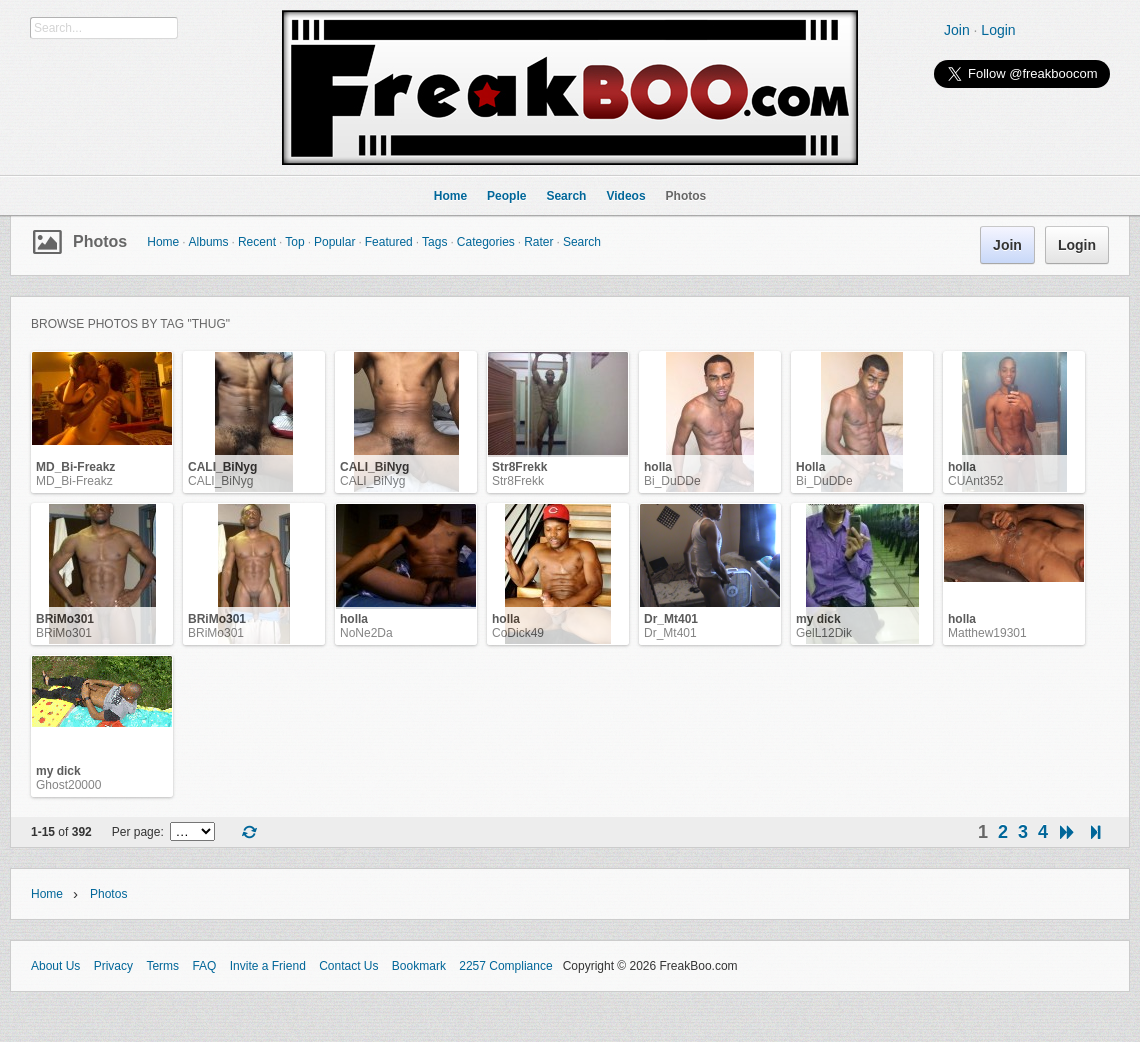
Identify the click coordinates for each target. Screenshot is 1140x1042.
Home (163, 242)
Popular (334, 242)
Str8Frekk (519, 467)
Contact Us (348, 966)
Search (582, 242)
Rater (538, 242)
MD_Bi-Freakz (75, 467)
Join (957, 30)
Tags (434, 242)
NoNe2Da (366, 633)
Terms (162, 966)
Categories (486, 242)
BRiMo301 (65, 619)
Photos (100, 241)
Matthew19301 (987, 633)
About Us (55, 966)
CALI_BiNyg (222, 467)
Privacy (113, 966)
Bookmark (419, 966)
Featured (389, 242)
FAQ (204, 966)
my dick (818, 619)
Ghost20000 (68, 785)
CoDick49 (518, 633)
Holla (810, 467)
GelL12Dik (824, 633)
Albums (209, 242)
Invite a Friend (268, 966)
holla (658, 467)
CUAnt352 (975, 481)
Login (998, 30)
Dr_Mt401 (671, 619)
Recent (257, 242)
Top (294, 242)
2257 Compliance (505, 966)
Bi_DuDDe (672, 481)
